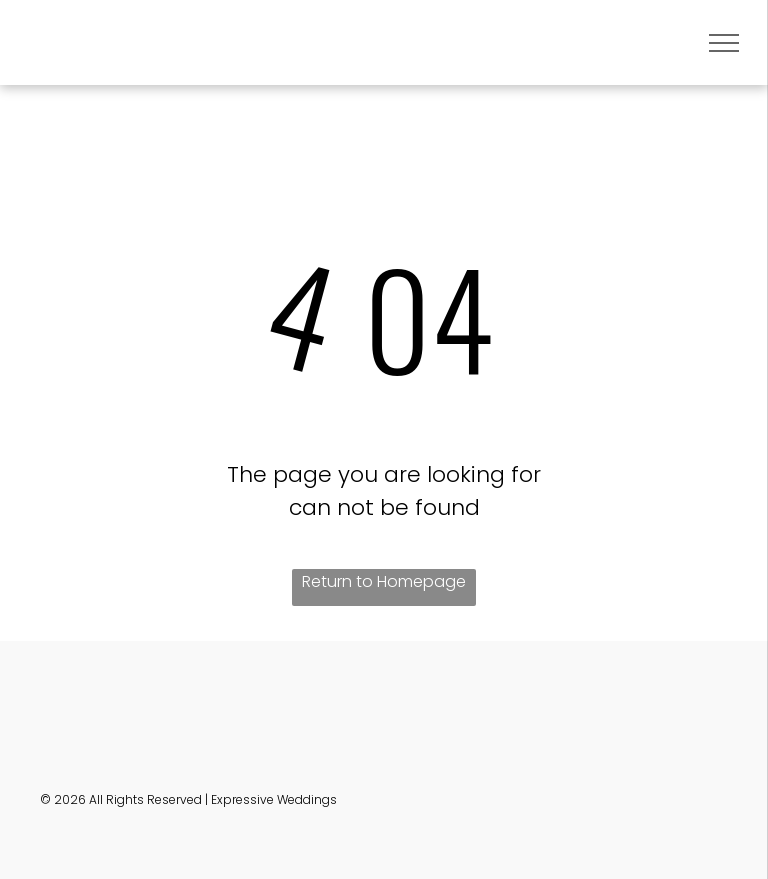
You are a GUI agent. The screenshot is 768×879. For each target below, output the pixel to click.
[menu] (724, 43)
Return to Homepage (384, 581)
